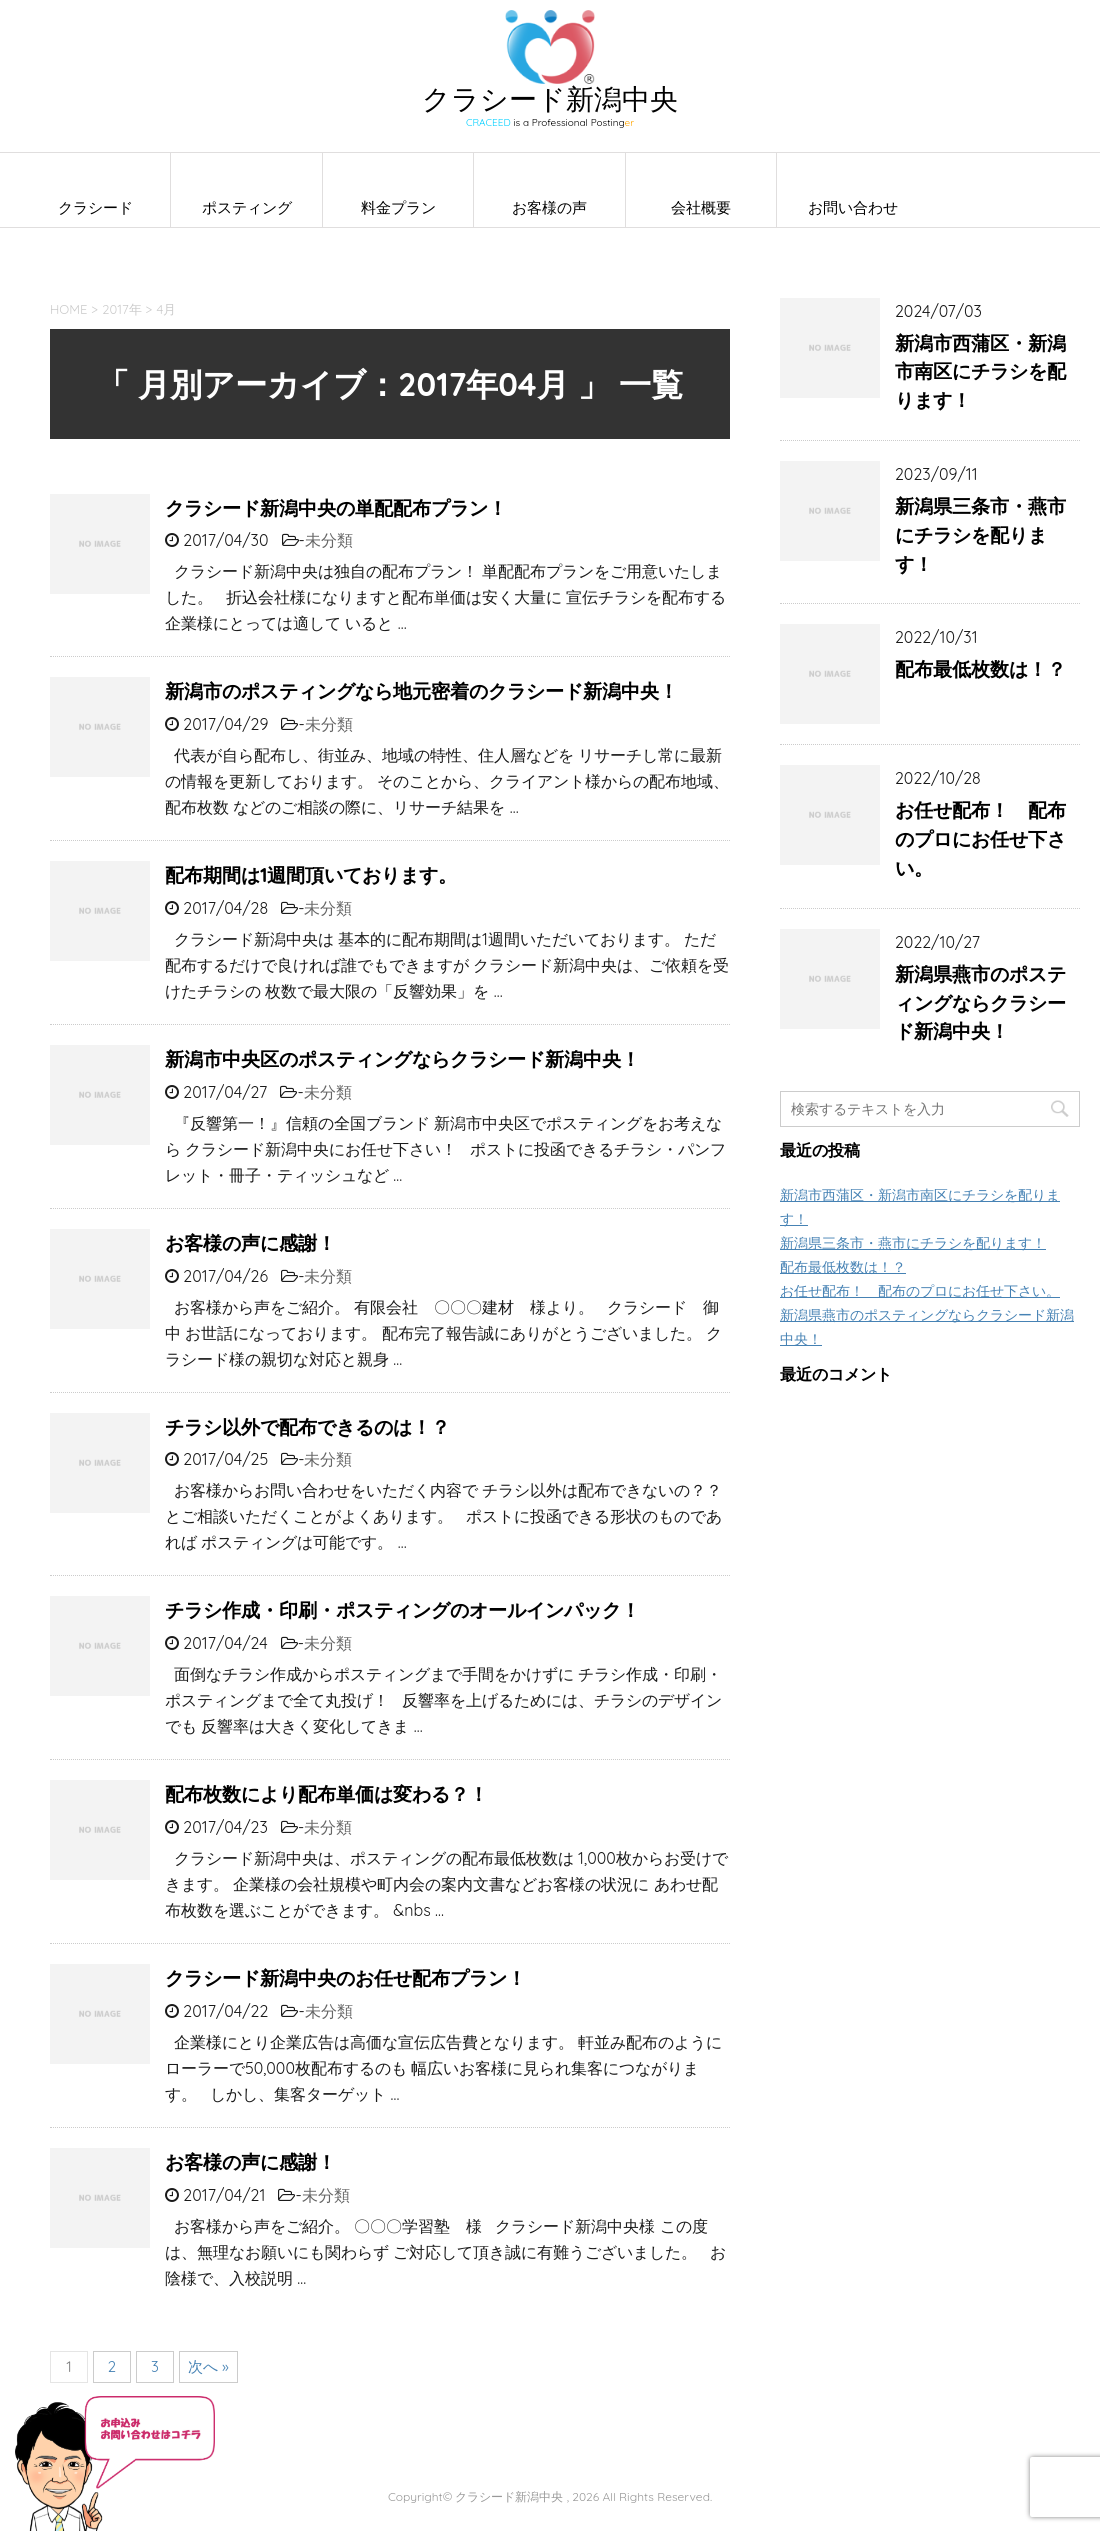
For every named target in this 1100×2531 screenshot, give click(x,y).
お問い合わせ (853, 207)
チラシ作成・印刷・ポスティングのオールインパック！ (402, 1610)
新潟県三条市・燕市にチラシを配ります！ (980, 535)
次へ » (208, 2366)
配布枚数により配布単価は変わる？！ (326, 1794)
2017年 (121, 309)
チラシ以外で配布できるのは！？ (307, 1427)
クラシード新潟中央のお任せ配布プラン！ (345, 1978)
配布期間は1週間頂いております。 (311, 875)
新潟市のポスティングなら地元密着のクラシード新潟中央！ (421, 691)
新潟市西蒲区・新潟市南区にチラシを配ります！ (980, 372)
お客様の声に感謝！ (250, 1243)
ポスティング (247, 207)
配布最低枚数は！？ (980, 669)
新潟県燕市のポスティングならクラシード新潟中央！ (980, 1003)
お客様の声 (549, 207)
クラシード (95, 207)
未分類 (329, 540)
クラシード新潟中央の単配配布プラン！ (336, 508)
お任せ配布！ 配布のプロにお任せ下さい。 (980, 839)
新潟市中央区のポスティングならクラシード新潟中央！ (402, 1059)
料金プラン (398, 207)
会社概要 (701, 207)
